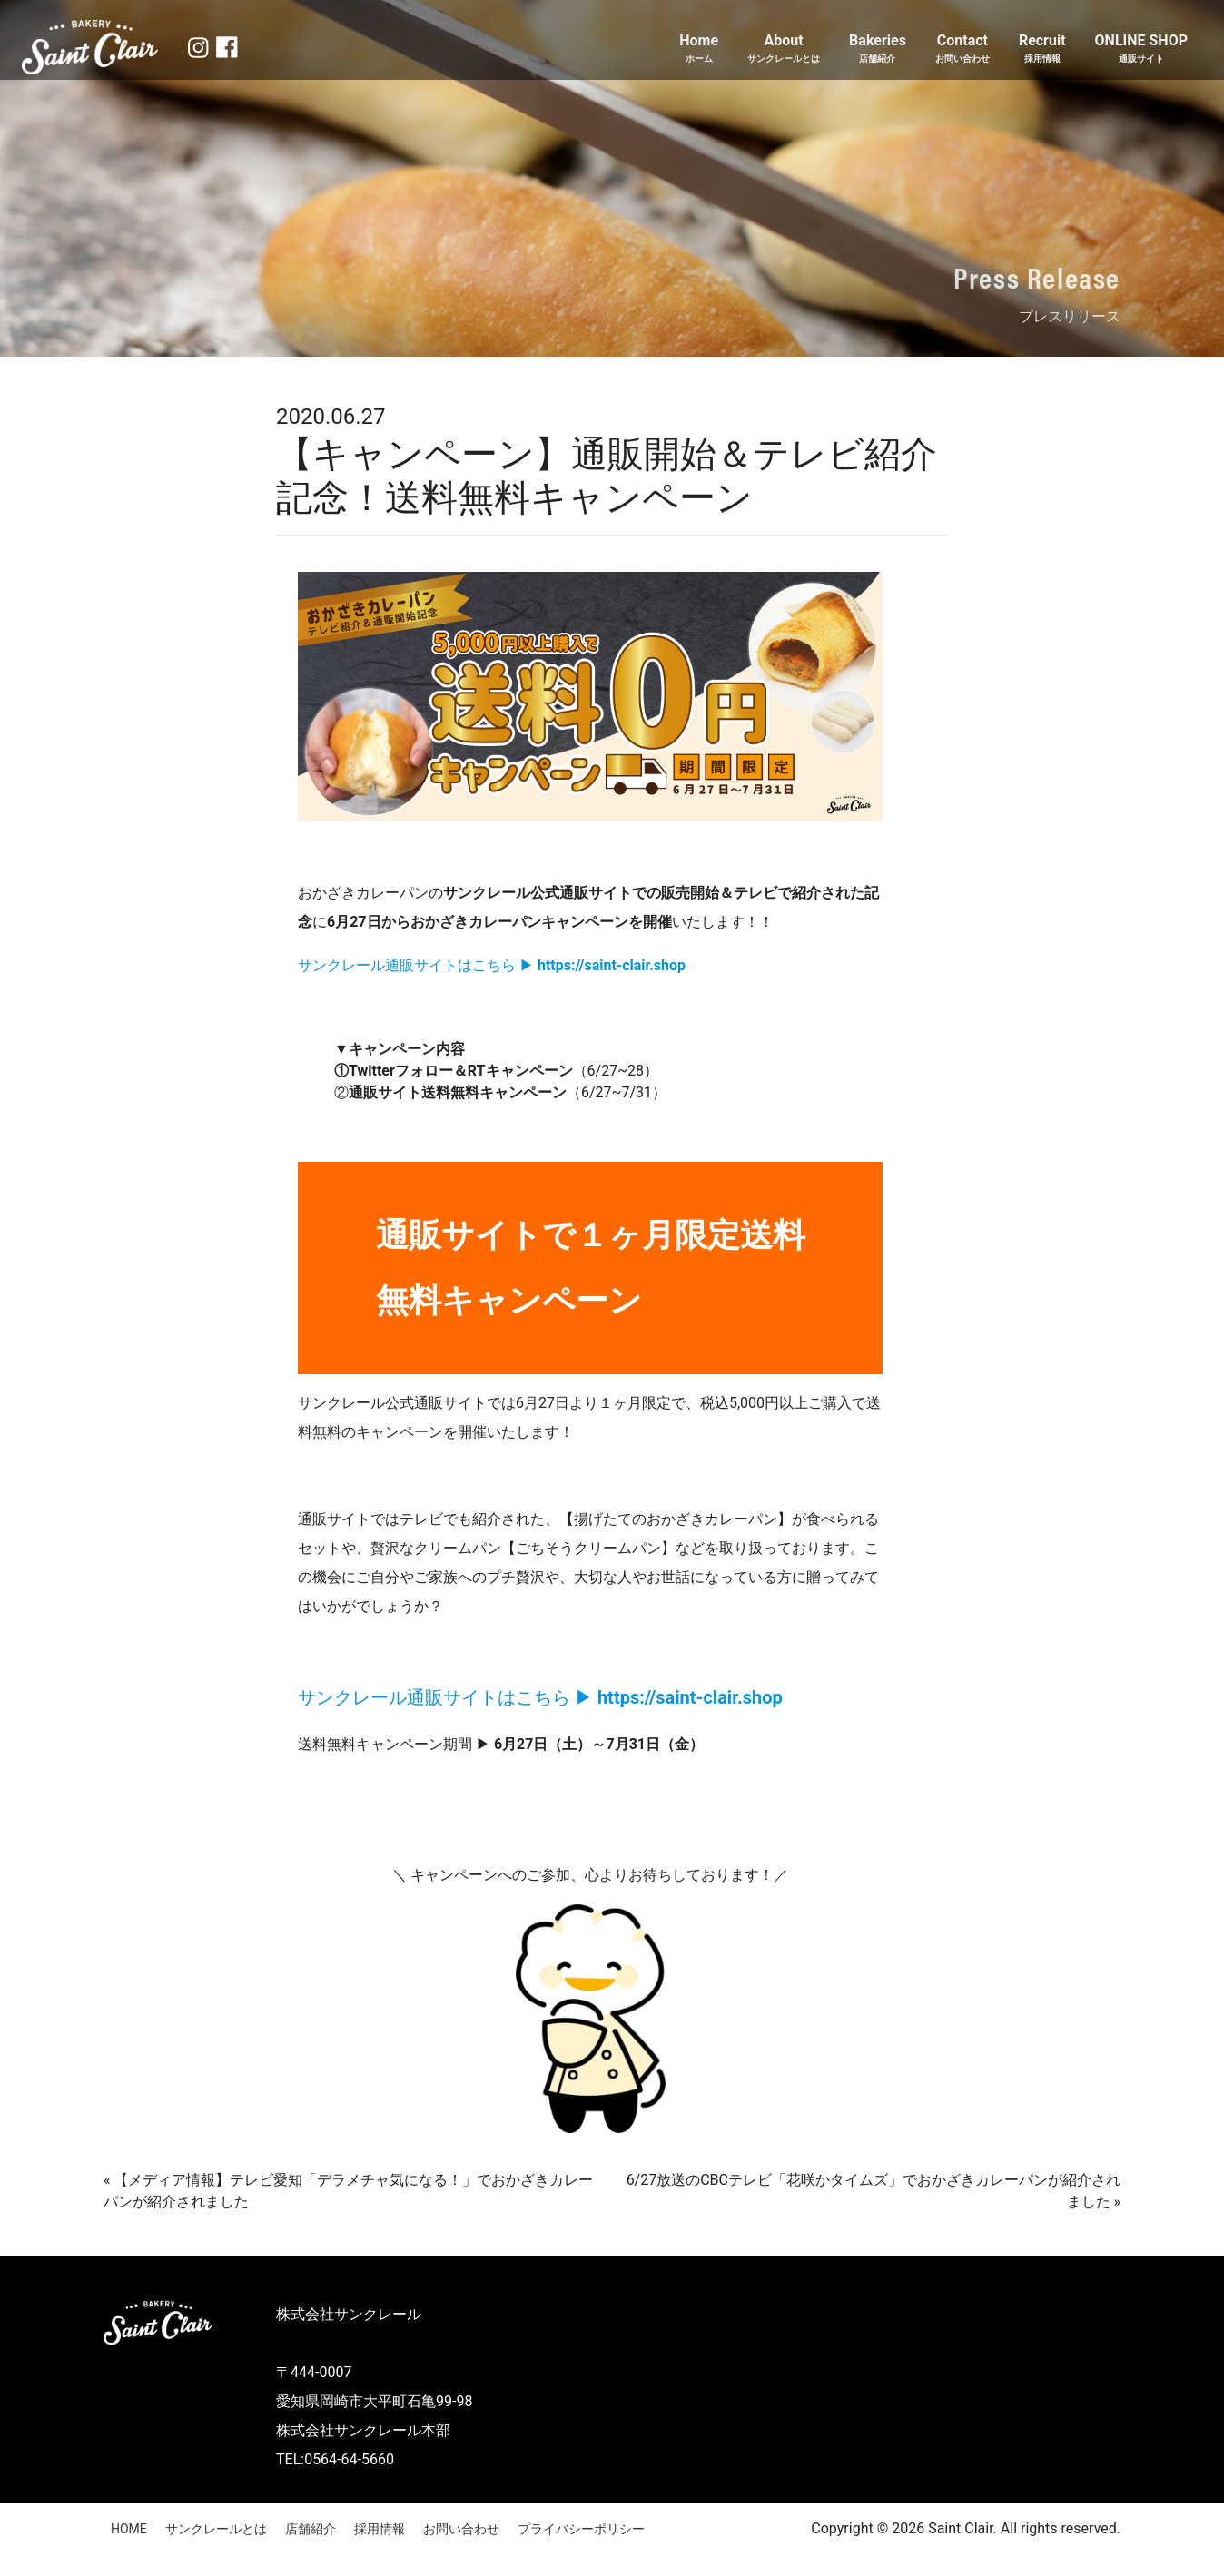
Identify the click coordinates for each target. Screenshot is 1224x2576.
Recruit (1042, 48)
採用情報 (379, 2529)
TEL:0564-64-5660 (335, 2459)
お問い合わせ (461, 2529)
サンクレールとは (216, 2529)
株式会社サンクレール (348, 2314)
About (783, 48)
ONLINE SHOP (1141, 48)
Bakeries (877, 48)
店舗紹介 (310, 2529)
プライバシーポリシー (581, 2529)
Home (698, 48)
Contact (962, 48)
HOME (129, 2529)
